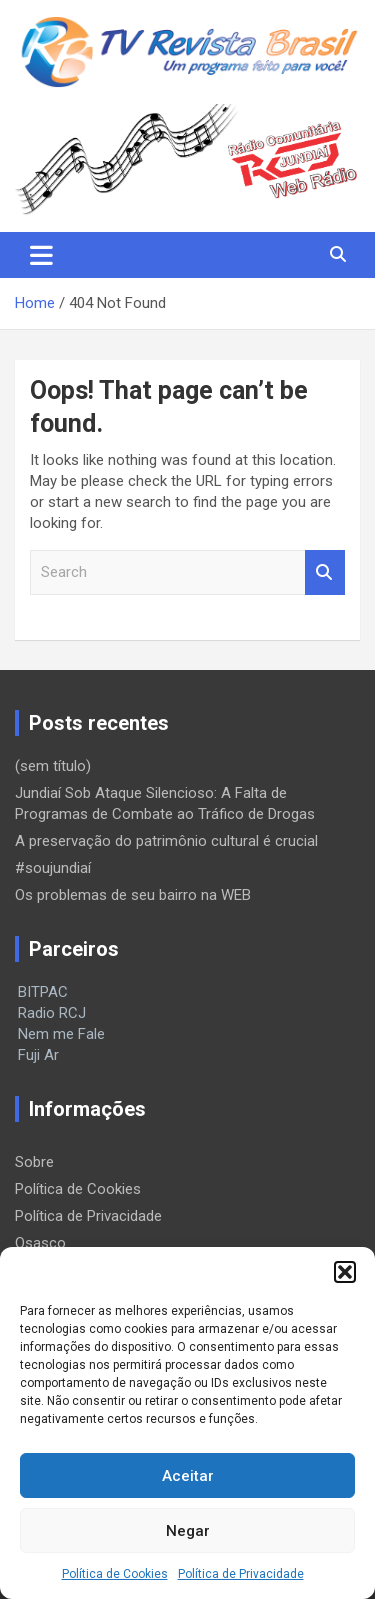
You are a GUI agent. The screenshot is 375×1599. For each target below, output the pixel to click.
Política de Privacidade (241, 1574)
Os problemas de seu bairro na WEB (133, 895)
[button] (345, 1272)
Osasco (40, 1243)
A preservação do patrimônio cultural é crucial (166, 841)
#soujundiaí (53, 868)
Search (325, 572)
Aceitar (188, 1476)
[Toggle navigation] (41, 255)
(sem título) (53, 766)
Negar (188, 1531)
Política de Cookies (115, 1574)
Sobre (34, 1162)
